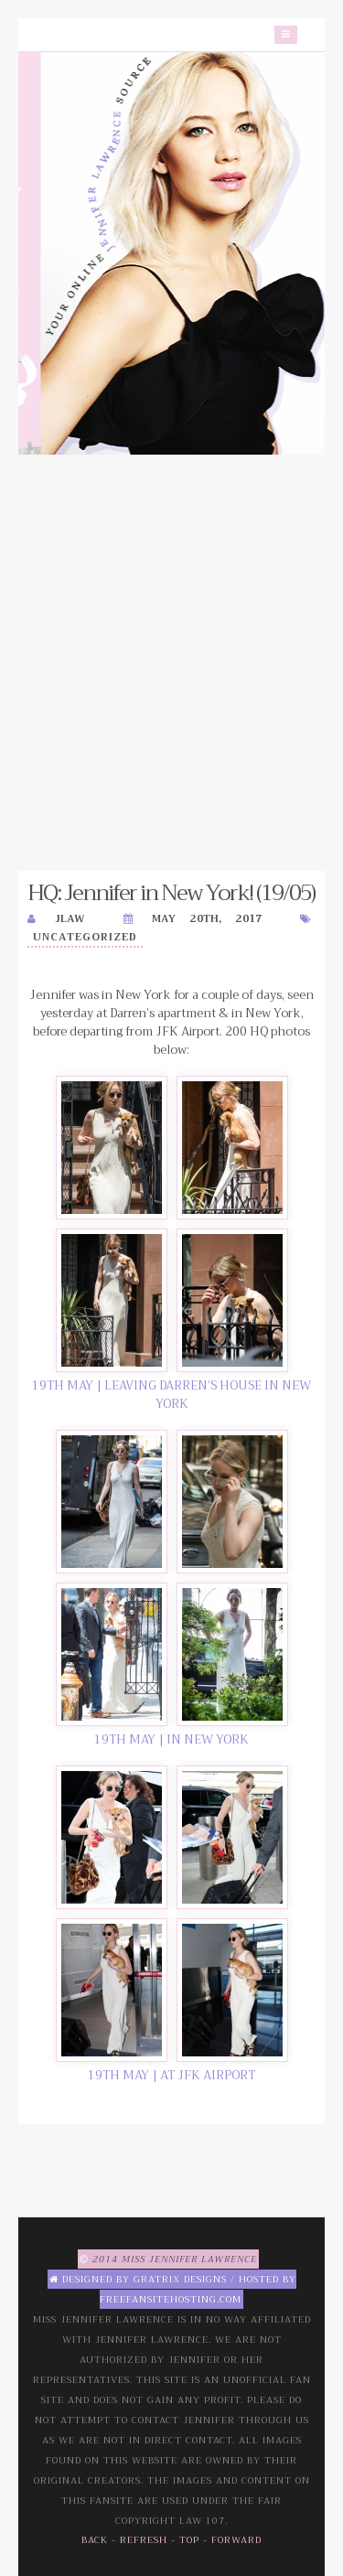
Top (189, 2540)
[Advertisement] (171, 662)
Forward (236, 2540)
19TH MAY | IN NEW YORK (171, 1739)
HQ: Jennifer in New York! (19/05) (171, 893)
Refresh (143, 2540)
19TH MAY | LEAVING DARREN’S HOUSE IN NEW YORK (171, 1394)
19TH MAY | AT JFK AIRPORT (171, 2075)
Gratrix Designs (180, 2279)
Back (94, 2540)
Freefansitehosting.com (170, 2299)
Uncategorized (85, 937)
